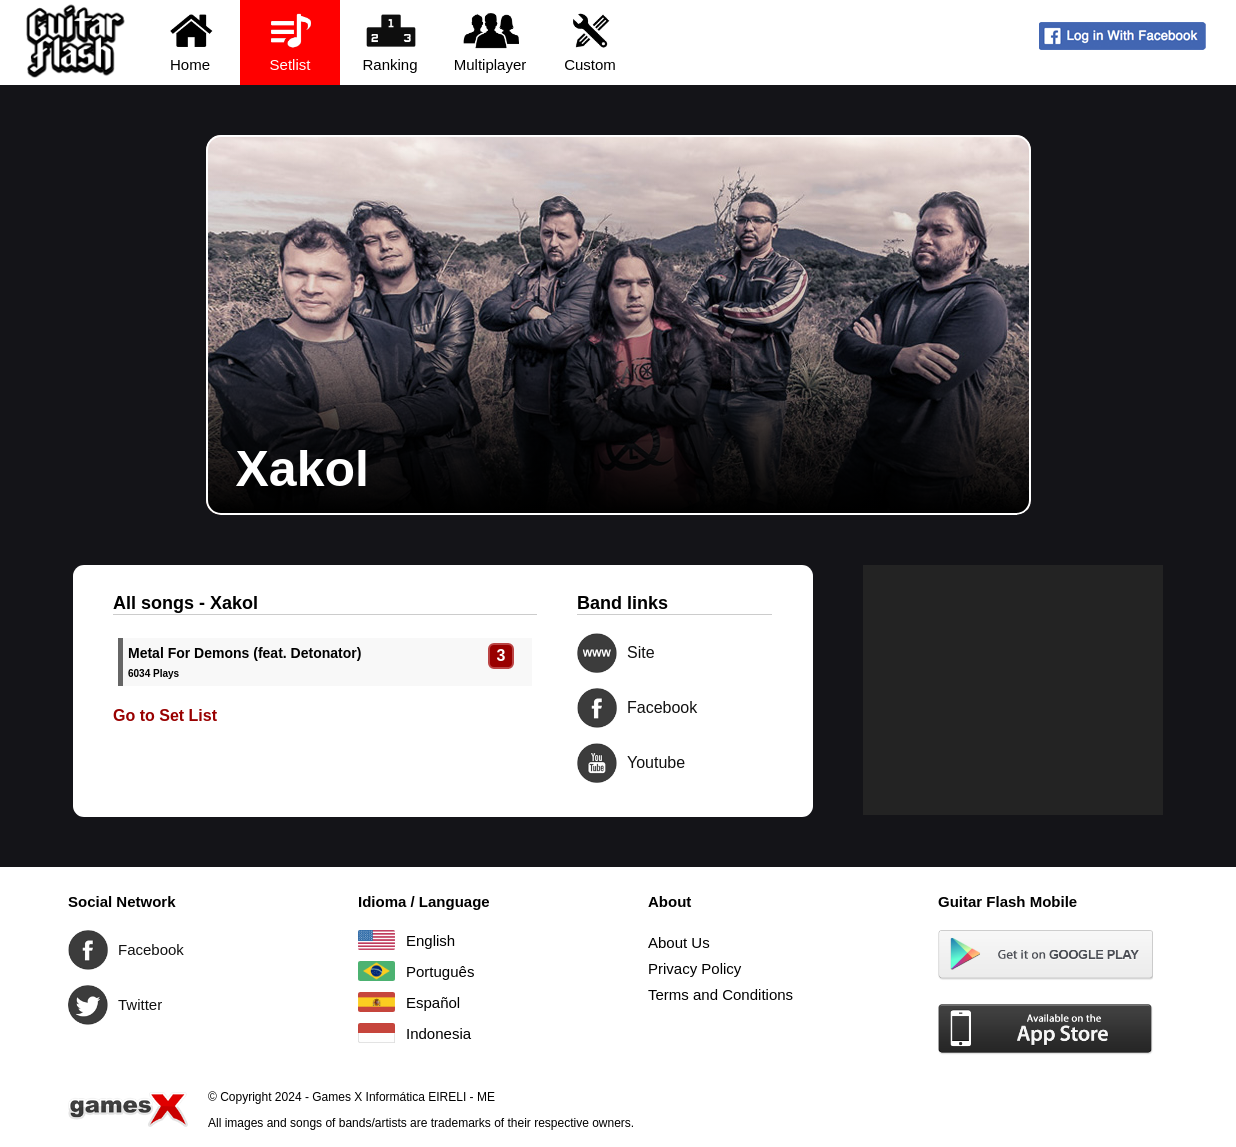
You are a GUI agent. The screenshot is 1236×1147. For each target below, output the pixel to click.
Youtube (597, 763)
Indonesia (376, 1033)
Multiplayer (490, 41)
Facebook (597, 708)
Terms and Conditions (720, 994)
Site (597, 653)
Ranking (390, 41)
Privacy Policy (694, 968)
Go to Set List (165, 715)
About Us (679, 942)
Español (376, 1002)
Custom (590, 41)
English (376, 940)
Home (190, 41)
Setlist (290, 41)
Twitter (88, 1005)
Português (376, 971)
